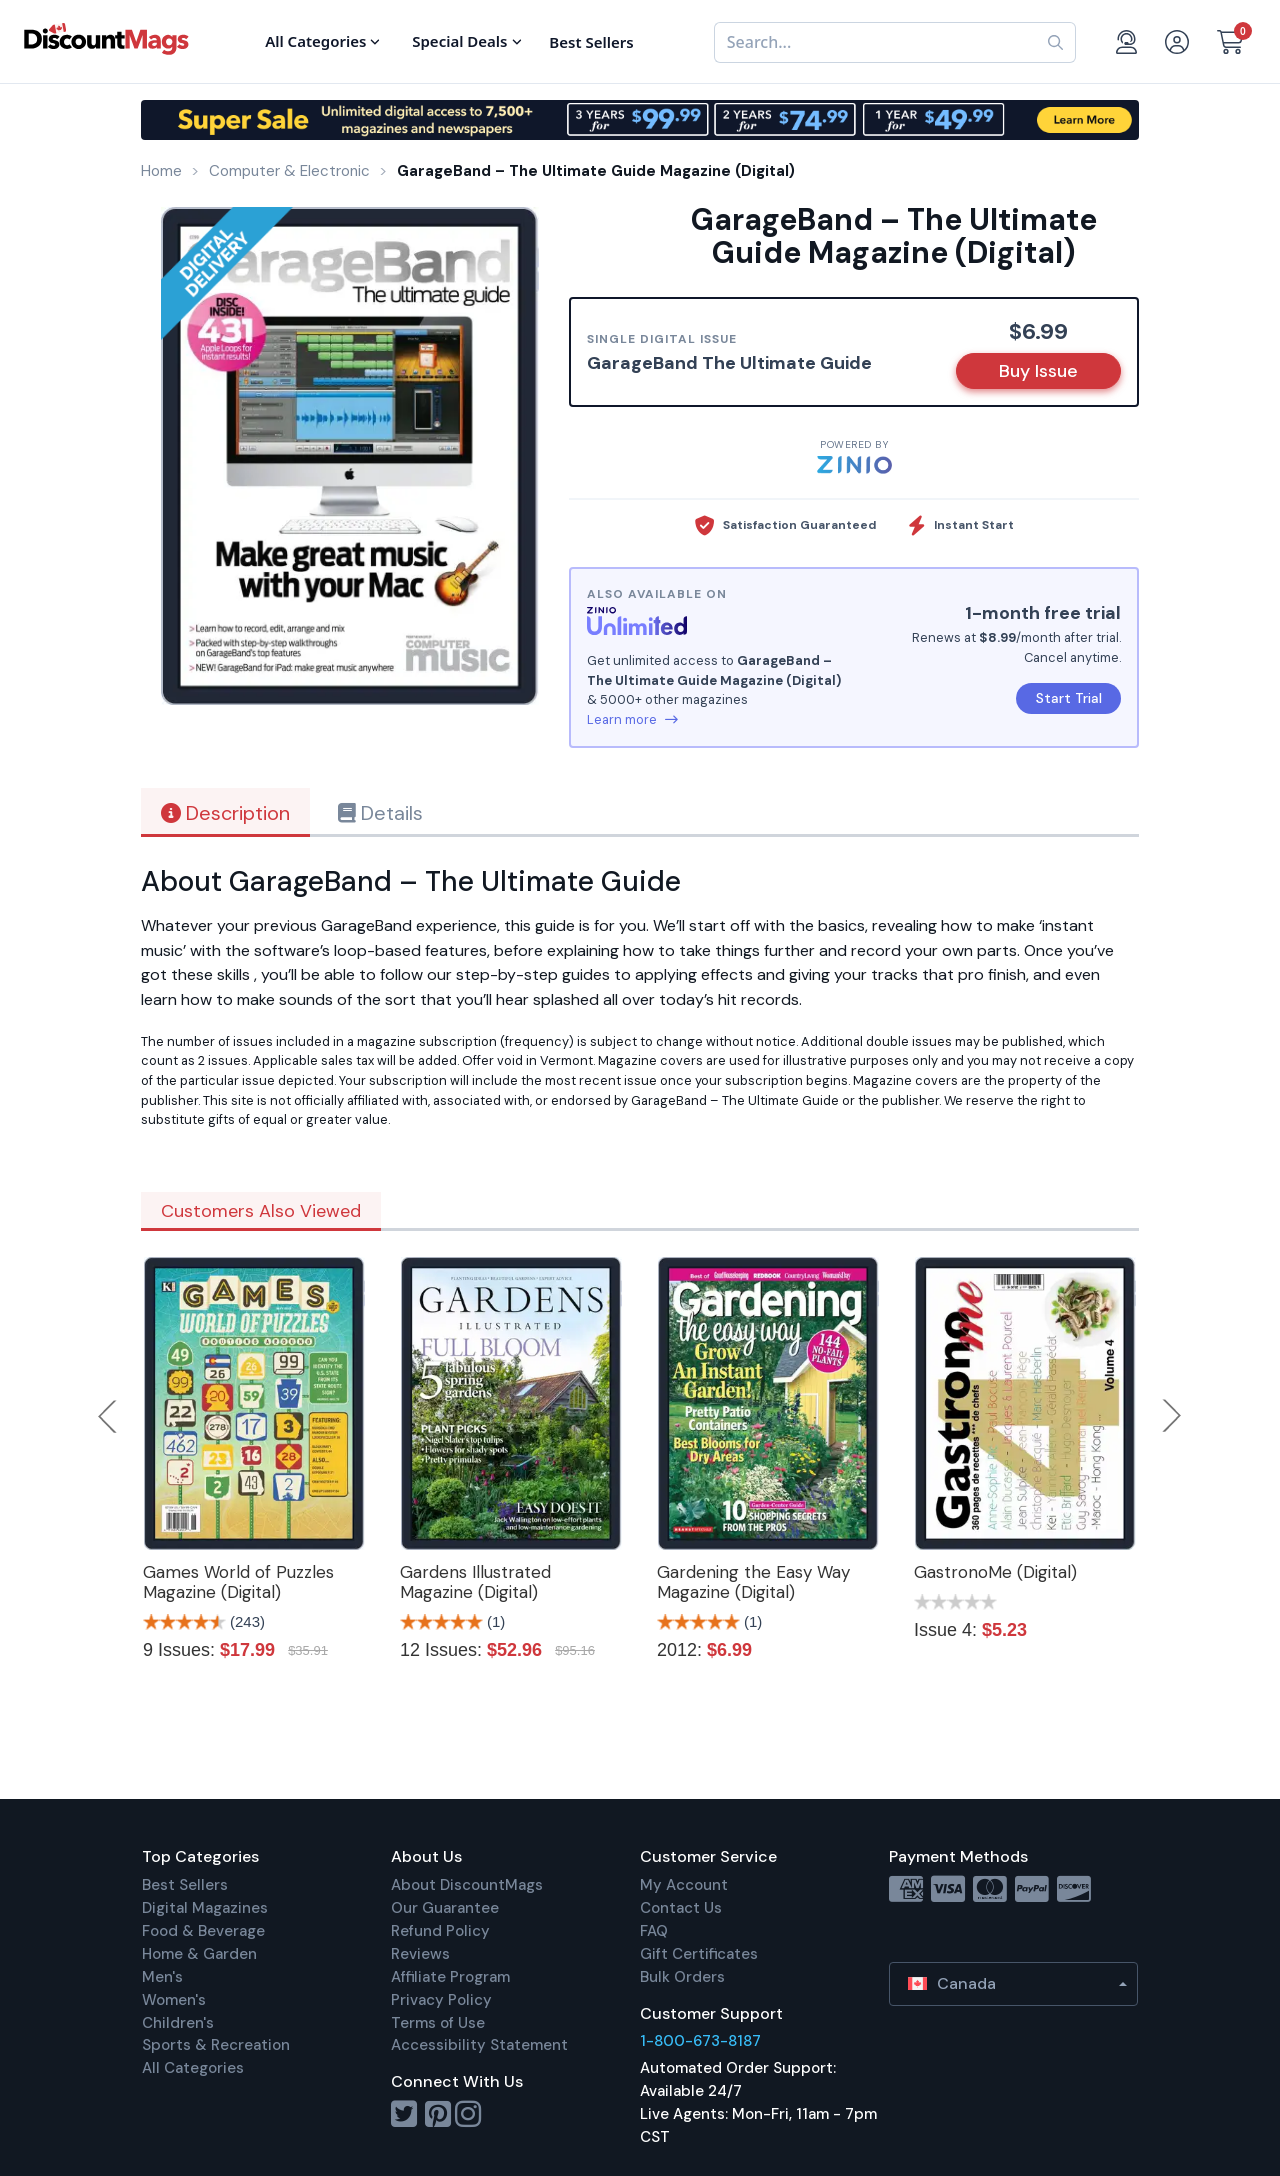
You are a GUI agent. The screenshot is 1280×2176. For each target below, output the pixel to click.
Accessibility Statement (479, 2045)
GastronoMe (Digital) (995, 1572)
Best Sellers (185, 1885)
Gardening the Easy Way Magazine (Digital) (753, 1582)
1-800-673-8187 (700, 2041)
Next (1172, 1416)
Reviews (420, 1954)
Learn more (632, 719)
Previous (109, 1416)
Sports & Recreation (216, 2045)
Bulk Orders (682, 1977)
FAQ (654, 1931)
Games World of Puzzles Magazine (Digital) (238, 1582)
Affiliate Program (450, 1977)
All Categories (193, 2068)
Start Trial (1069, 698)
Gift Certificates (699, 1954)
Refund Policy (440, 1931)
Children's (178, 2023)
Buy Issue (1038, 371)
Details (380, 813)
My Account (684, 1885)
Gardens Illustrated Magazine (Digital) (475, 1582)
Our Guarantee (445, 1908)
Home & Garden (199, 1954)
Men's (162, 1977)
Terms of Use (438, 2023)
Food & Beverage (203, 1931)
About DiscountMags (467, 1885)
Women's (174, 2000)
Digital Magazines (205, 1908)
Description (225, 813)
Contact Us (681, 1908)
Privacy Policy (441, 2000)
